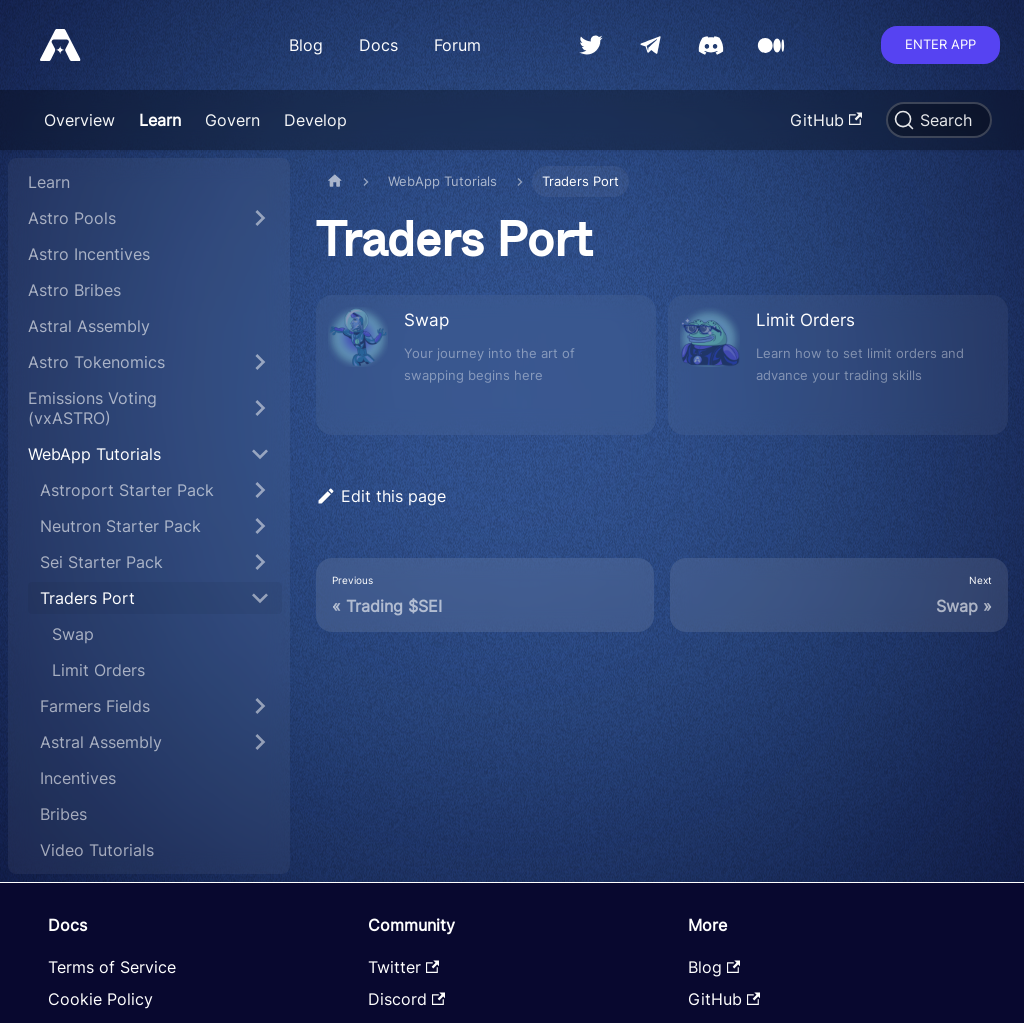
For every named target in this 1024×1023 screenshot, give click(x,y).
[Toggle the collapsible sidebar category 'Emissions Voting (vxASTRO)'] (260, 408)
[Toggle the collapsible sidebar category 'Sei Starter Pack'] (260, 562)
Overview (79, 120)
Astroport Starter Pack (127, 490)
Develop (315, 120)
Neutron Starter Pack (120, 526)
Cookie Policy (100, 999)
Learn (160, 120)
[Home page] (335, 181)
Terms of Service (112, 967)
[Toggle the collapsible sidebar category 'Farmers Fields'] (260, 706)
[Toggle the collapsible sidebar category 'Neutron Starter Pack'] (260, 526)
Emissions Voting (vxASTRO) (92, 408)
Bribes (63, 814)
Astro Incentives (89, 254)
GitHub (826, 120)
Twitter (403, 967)
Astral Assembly (89, 326)
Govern (232, 120)
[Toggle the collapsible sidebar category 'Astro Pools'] (260, 218)
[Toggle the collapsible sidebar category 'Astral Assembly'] (260, 742)
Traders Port (87, 598)
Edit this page (381, 496)
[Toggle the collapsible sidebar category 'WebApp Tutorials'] (260, 454)
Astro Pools (72, 218)
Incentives (78, 778)
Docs (378, 45)
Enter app (940, 44)
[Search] (939, 120)
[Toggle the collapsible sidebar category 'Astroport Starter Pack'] (260, 490)
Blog (306, 45)
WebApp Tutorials (94, 454)
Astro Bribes (74, 290)
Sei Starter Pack (101, 562)
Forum (457, 45)
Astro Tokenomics (96, 362)
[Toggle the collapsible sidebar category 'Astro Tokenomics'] (260, 362)
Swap (73, 634)
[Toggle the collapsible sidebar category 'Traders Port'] (260, 598)
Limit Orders (98, 670)
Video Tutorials (97, 850)
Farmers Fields (95, 706)
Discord (406, 999)
